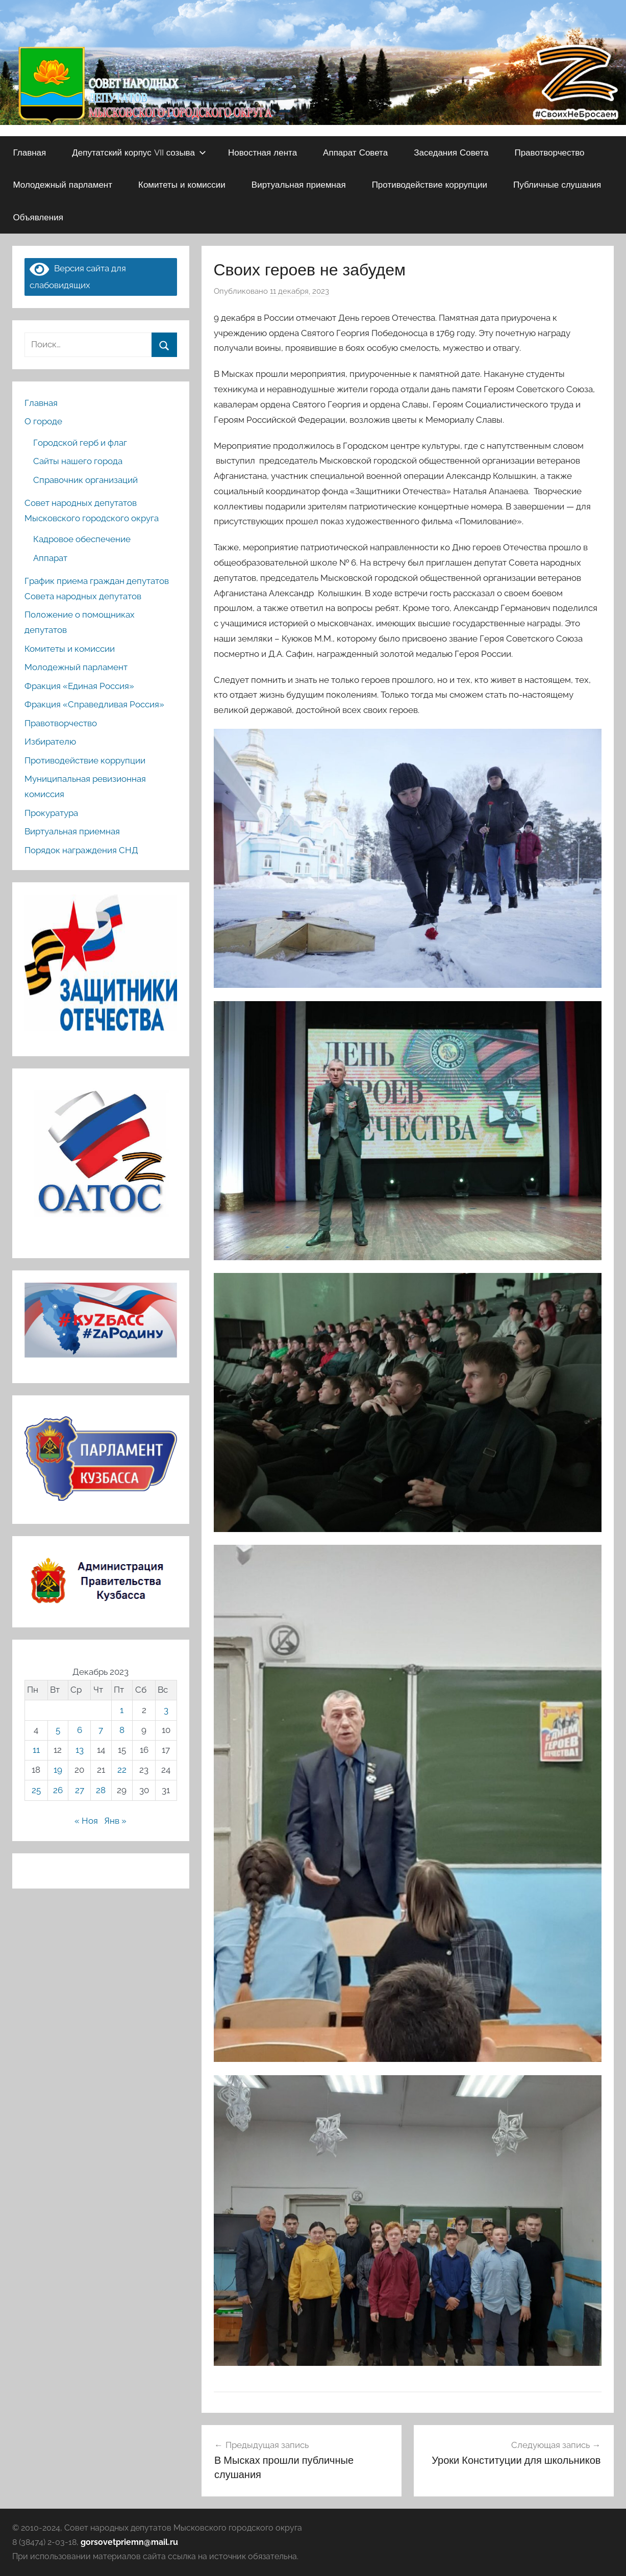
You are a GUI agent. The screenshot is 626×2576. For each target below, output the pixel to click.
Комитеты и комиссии (182, 184)
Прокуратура (51, 813)
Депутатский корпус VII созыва (139, 152)
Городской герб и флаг (80, 443)
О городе (43, 421)
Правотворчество (549, 152)
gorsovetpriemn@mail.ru (129, 2542)
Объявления (38, 217)
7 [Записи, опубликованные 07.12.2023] (100, 1730)
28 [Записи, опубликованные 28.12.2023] (101, 1790)
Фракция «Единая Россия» (79, 686)
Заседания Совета (451, 152)
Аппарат (50, 558)
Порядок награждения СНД (81, 850)
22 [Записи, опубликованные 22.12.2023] (122, 1770)
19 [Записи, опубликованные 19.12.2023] (58, 1770)
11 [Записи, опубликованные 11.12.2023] (36, 1750)
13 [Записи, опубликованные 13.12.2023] (80, 1750)
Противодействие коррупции (429, 184)
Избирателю (50, 741)
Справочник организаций (85, 480)
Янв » (115, 1821)
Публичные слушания (557, 184)
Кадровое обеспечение (82, 539)
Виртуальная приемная (299, 184)
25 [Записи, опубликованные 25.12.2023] (36, 1790)
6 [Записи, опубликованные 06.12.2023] (79, 1730)
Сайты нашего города (77, 461)
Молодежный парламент (63, 184)
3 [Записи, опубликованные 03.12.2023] (166, 1710)
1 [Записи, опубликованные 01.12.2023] (121, 1710)
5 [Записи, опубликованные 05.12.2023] (58, 1730)
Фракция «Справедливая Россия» (94, 704)
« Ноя (86, 1821)
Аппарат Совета (355, 152)
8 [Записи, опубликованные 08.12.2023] (121, 1730)
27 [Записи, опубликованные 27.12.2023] (79, 1790)
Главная (29, 152)
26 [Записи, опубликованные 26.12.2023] (58, 1790)
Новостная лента (262, 152)
